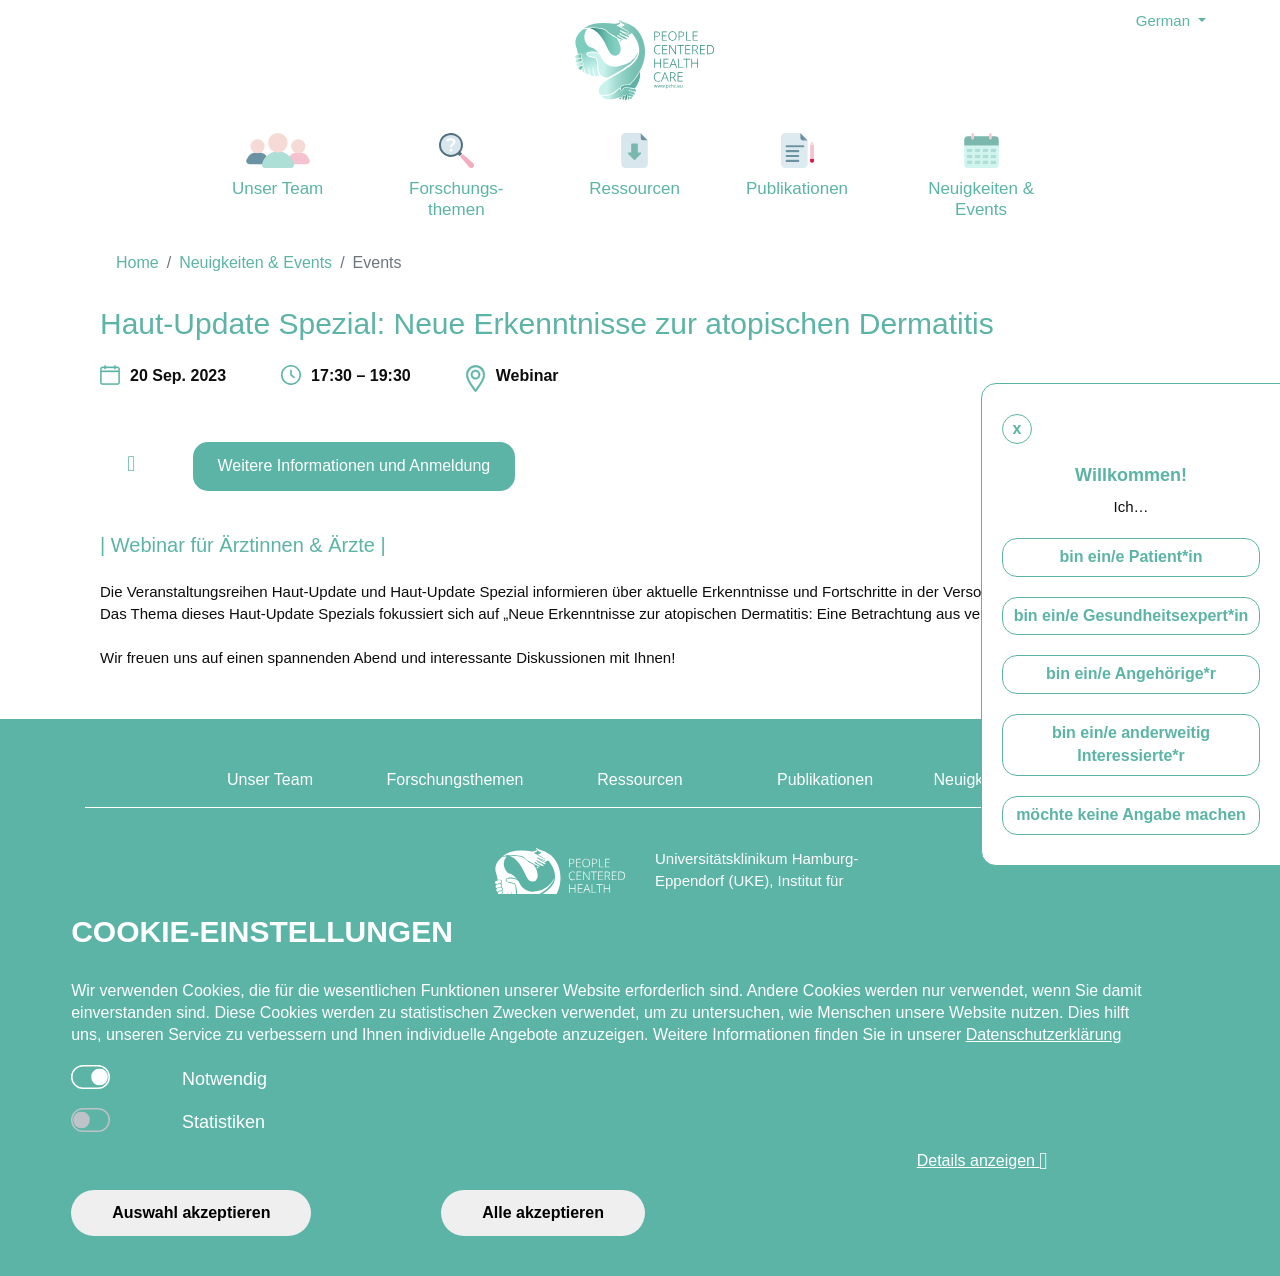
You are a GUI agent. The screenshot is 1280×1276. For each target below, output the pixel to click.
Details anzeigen (983, 1161)
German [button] (1165, 20)
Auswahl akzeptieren (191, 1212)
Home (137, 262)
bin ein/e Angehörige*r (1131, 673)
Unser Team (278, 165)
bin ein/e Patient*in (1130, 556)
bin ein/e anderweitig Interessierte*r (1131, 744)
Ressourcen (635, 165)
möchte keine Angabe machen (1131, 814)
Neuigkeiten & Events (981, 176)
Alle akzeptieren (543, 1212)
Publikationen (797, 165)
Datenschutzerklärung (1044, 1034)
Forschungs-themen (456, 176)
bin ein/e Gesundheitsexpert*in (1131, 615)
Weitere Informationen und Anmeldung (354, 465)
